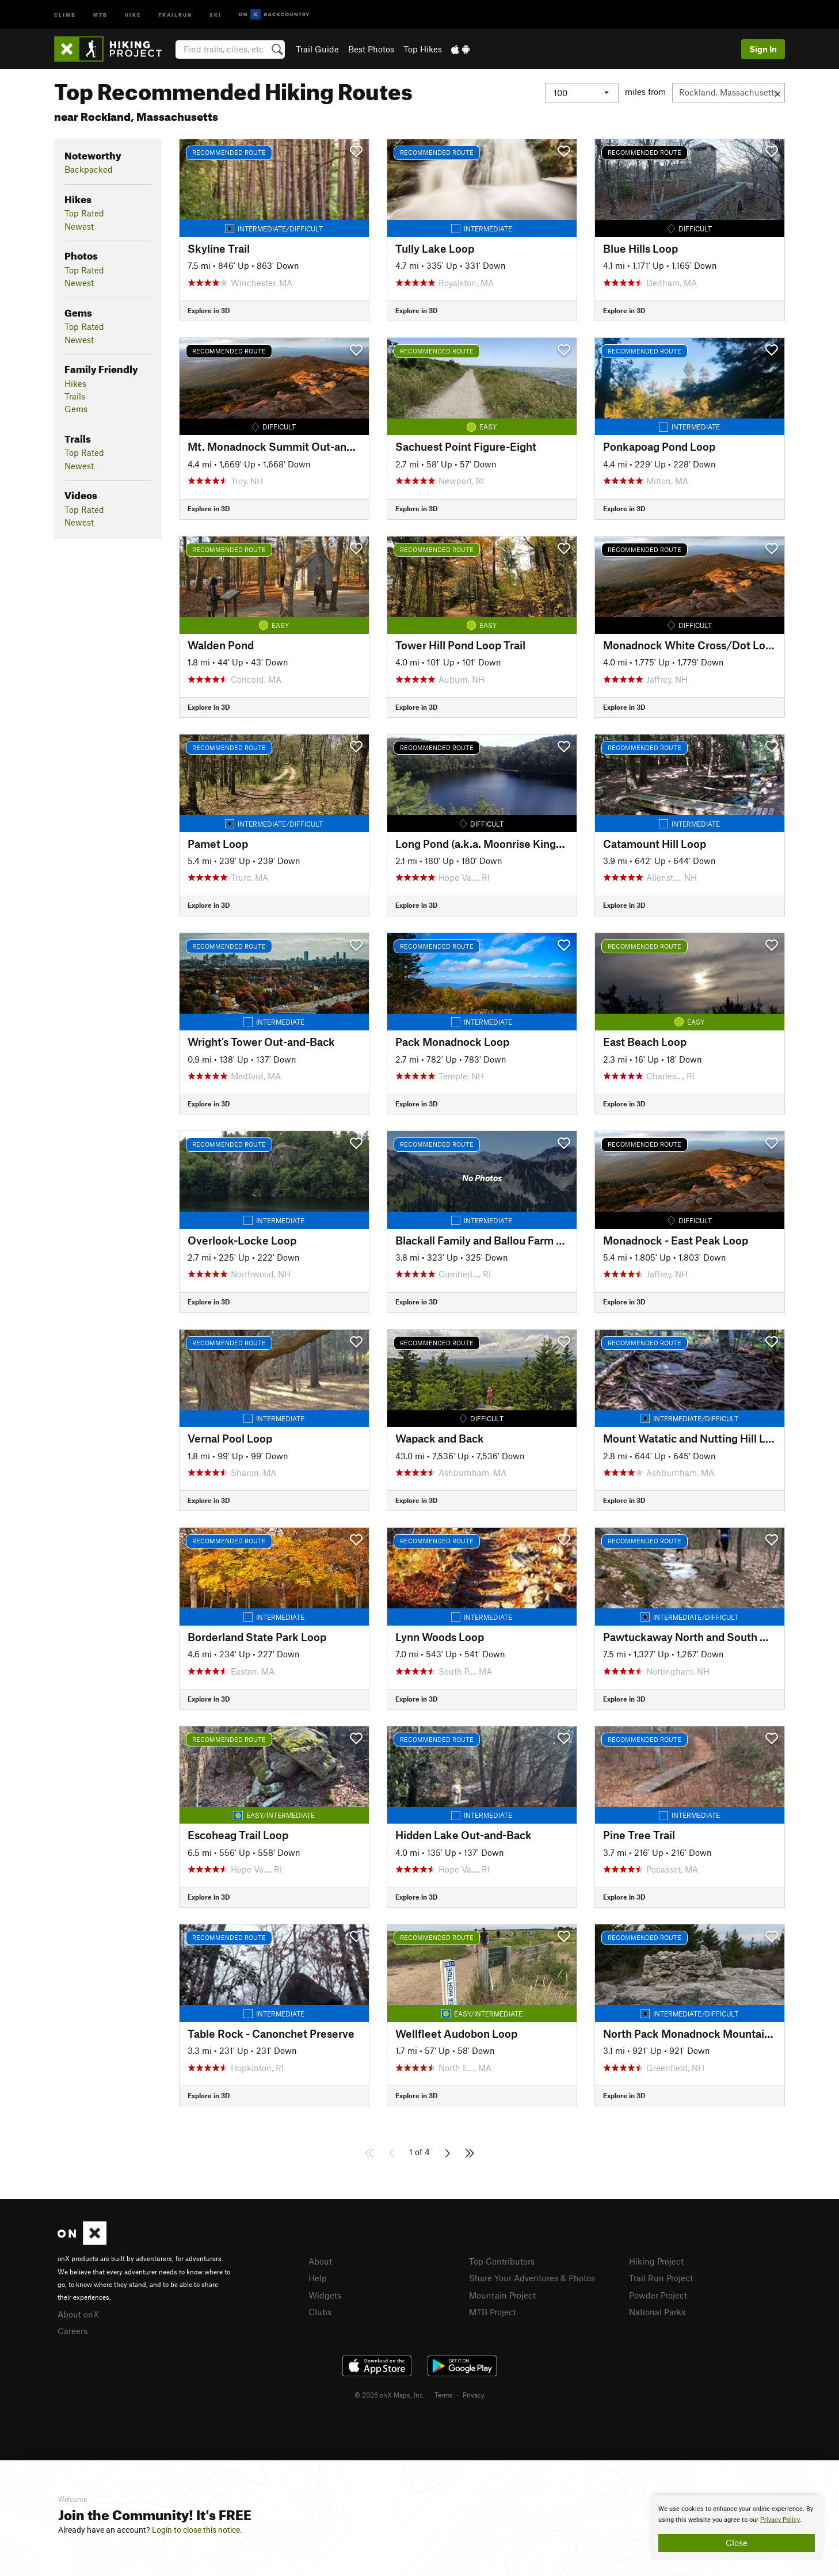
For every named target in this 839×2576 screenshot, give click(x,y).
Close (737, 2542)
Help (317, 2278)
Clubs (319, 2312)
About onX (78, 2314)
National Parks (657, 2312)
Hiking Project (656, 2261)
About (320, 2261)
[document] (736, 2527)
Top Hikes (422, 49)
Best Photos (371, 49)
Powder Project (658, 2295)
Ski (215, 14)
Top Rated (84, 213)
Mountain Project (502, 2295)
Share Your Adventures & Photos (532, 2278)
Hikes (75, 383)
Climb (65, 14)
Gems (75, 409)
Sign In (763, 49)
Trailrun (175, 14)
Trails (74, 396)
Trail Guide (317, 49)
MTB (100, 14)
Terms (443, 2395)
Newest (79, 226)
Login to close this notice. (197, 2530)
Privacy (474, 2395)
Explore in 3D (209, 310)
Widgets (324, 2295)
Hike (133, 14)
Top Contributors (502, 2261)
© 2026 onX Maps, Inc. (389, 2395)
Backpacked (88, 169)
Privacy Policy (780, 2520)
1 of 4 (419, 2152)
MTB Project (492, 2312)
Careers (72, 2331)
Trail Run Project (661, 2278)
